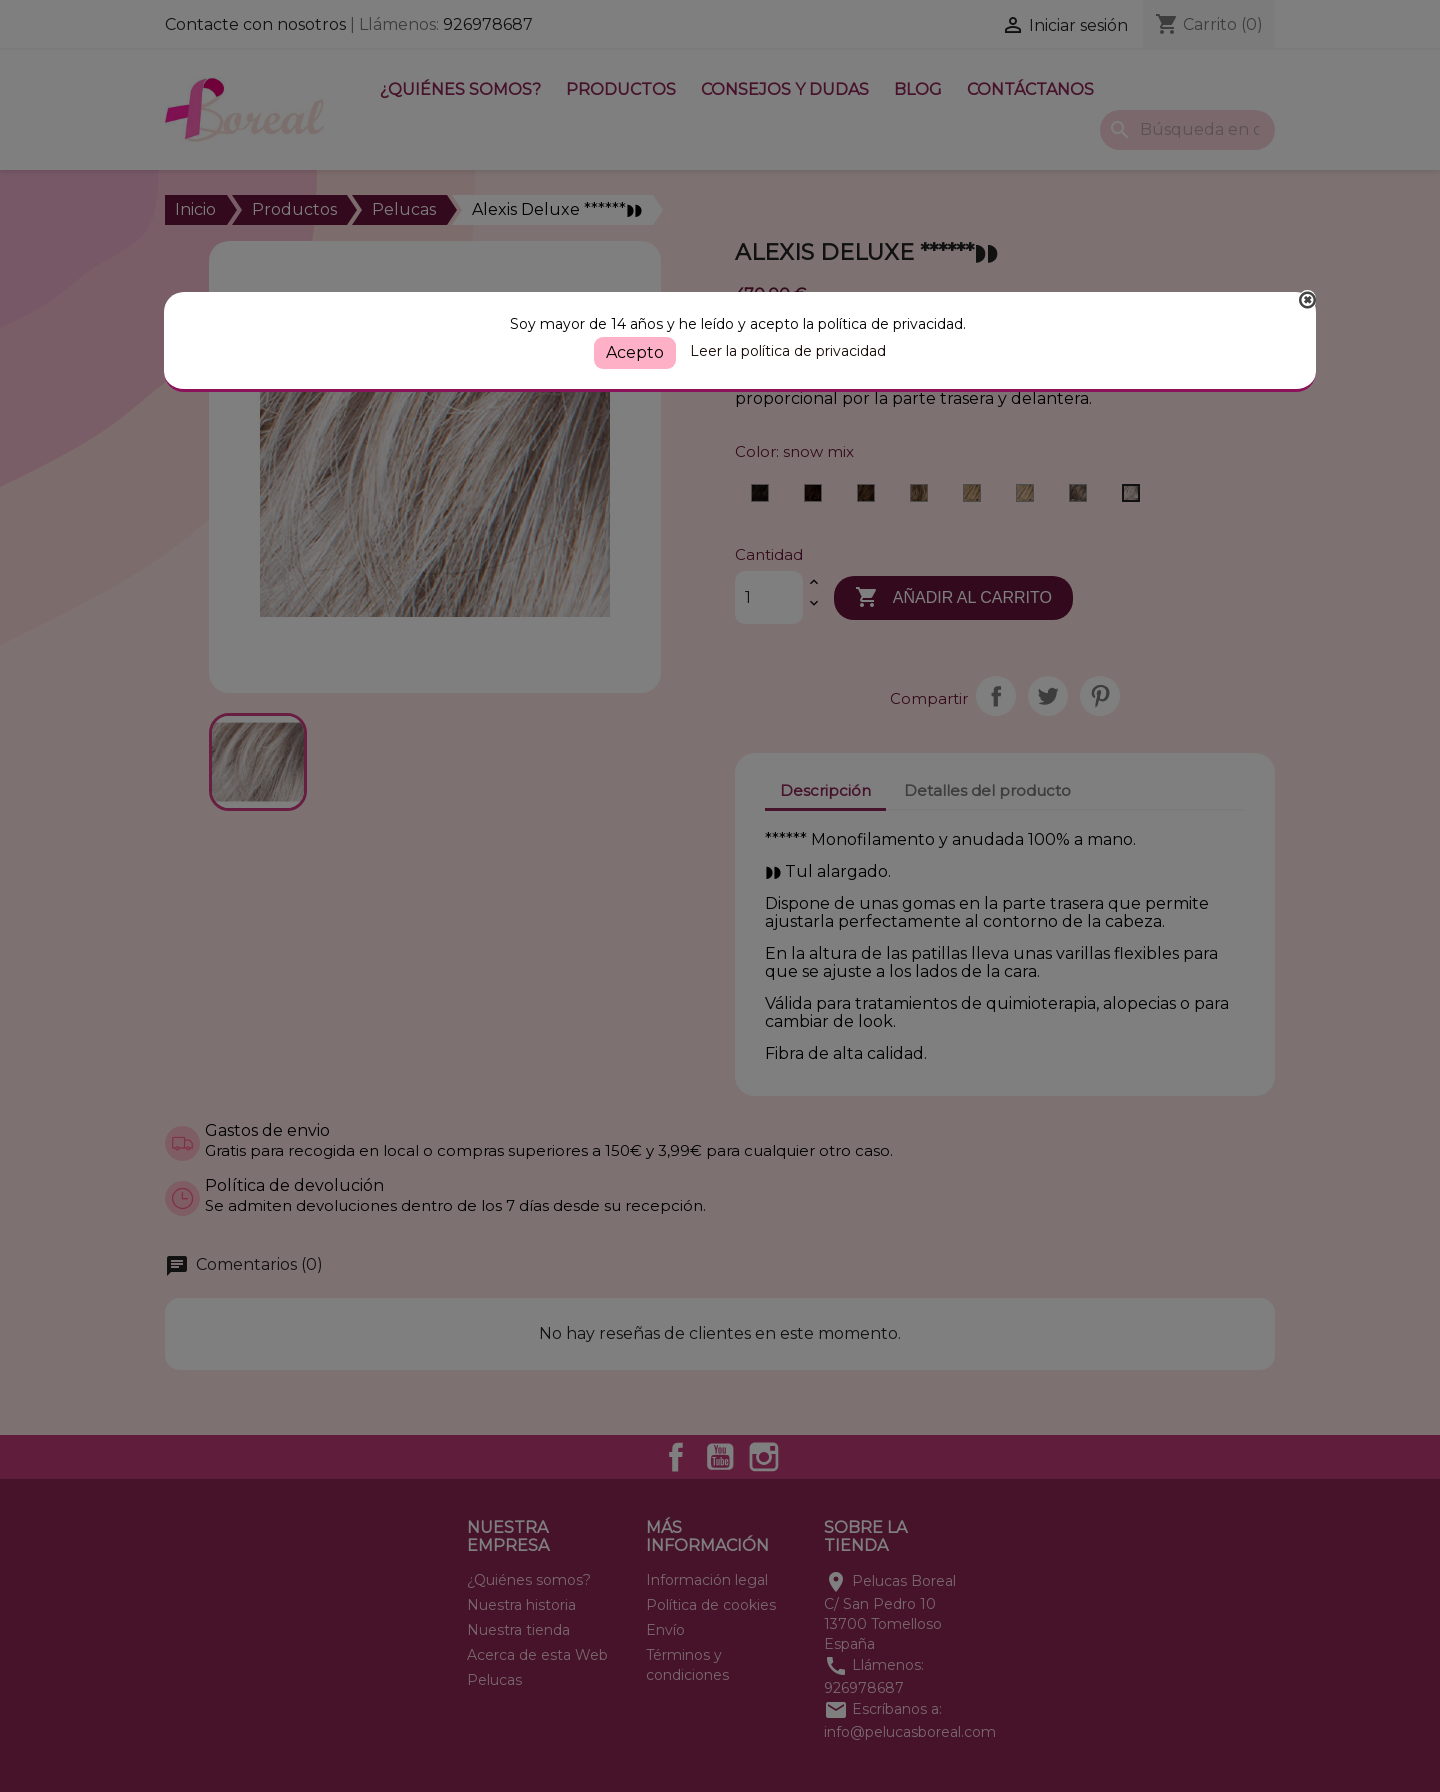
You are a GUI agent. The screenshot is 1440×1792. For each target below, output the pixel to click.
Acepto (635, 352)
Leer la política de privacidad (788, 351)
